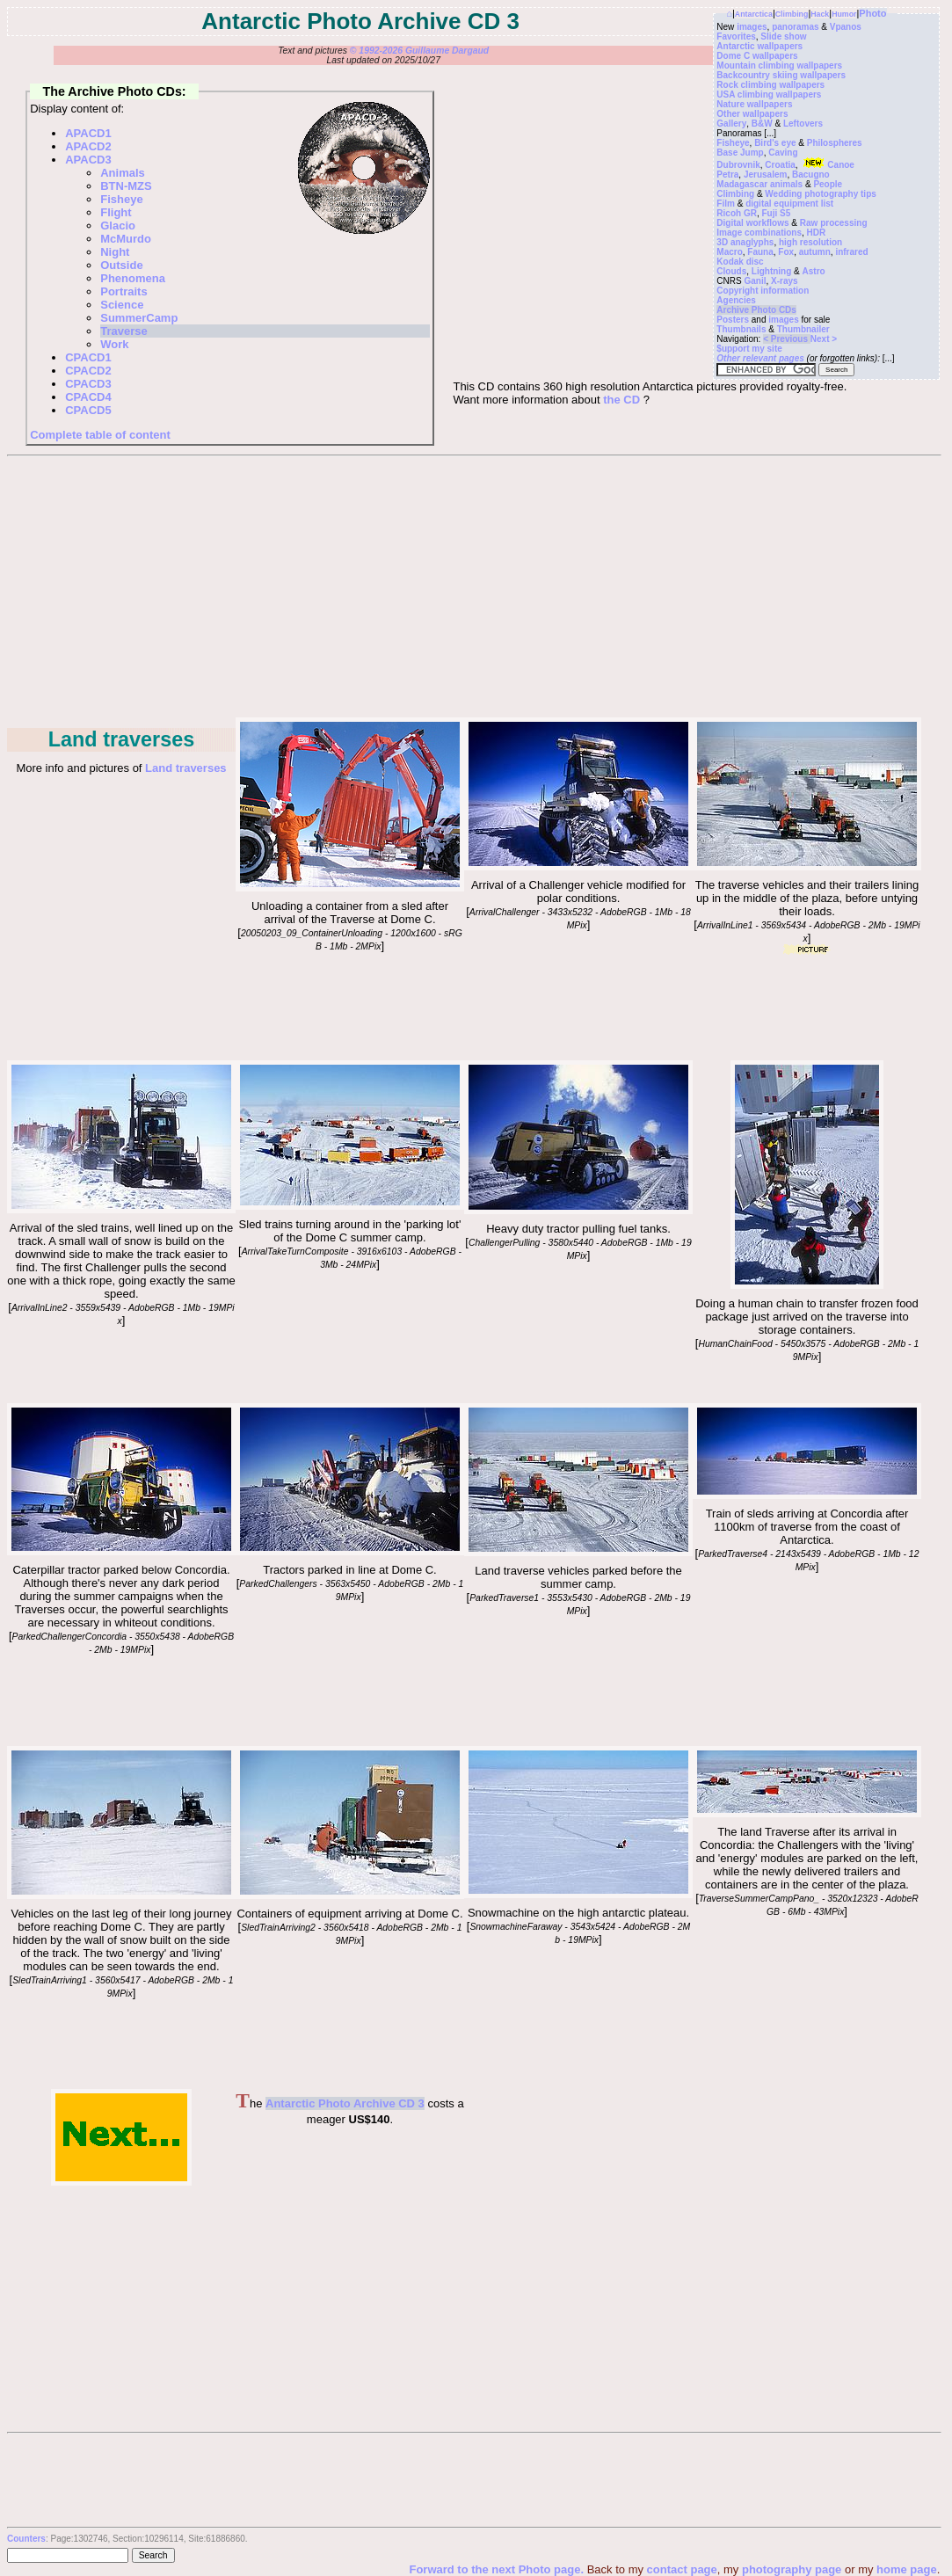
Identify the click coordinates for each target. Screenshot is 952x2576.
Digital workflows (752, 223)
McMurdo (125, 238)
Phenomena (132, 278)
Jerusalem (765, 174)
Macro (729, 252)
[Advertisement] (473, 588)
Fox (786, 252)
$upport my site (748, 348)
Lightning (772, 271)
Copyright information (762, 290)
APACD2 (88, 146)
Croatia (780, 165)
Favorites (735, 36)
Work (114, 344)
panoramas (795, 27)
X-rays (784, 281)
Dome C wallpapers (756, 56)
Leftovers (803, 123)
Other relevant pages (759, 358)
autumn (815, 252)
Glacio (117, 225)
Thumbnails (741, 329)
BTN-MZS (126, 186)
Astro (814, 271)
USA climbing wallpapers (768, 94)
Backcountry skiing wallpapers (781, 75)
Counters (26, 2538)
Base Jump (739, 152)
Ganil (755, 281)
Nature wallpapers (754, 104)
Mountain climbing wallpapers (779, 65)
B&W (762, 123)
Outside (121, 265)
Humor (844, 14)
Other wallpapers (752, 114)
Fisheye (732, 143)
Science (121, 304)
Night (114, 251)
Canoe (827, 165)
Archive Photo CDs (756, 310)
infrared (851, 252)
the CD (621, 399)
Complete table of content (100, 434)
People (827, 184)
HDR (816, 232)
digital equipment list (789, 203)
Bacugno (811, 174)
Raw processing (834, 223)
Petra (727, 174)
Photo (872, 13)
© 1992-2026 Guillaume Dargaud (419, 50)
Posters (732, 319)
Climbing (792, 14)
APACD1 (88, 133)
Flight (115, 212)
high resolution (810, 242)
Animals (122, 172)
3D (722, 242)
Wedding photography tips (820, 194)
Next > (823, 339)
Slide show (783, 36)
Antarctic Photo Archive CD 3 (345, 2103)
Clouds (731, 271)
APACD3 (88, 159)
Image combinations (759, 232)
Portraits (123, 291)
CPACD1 (88, 357)
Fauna (760, 252)
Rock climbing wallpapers (770, 85)
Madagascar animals (759, 184)
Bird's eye (775, 143)
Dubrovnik (737, 165)
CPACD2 (88, 370)
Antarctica (754, 14)
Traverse (124, 331)
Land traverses (186, 768)
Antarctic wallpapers (759, 46)
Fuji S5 (775, 213)
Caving (782, 152)
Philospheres (834, 143)
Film (725, 203)
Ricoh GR (736, 213)
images (752, 27)
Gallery (731, 123)
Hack (819, 14)
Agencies (735, 300)
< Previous (786, 339)
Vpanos (845, 27)
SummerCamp (139, 317)
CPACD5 (88, 410)
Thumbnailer (803, 329)
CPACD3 (88, 383)
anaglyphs (752, 242)
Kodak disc (739, 261)
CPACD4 (88, 397)
